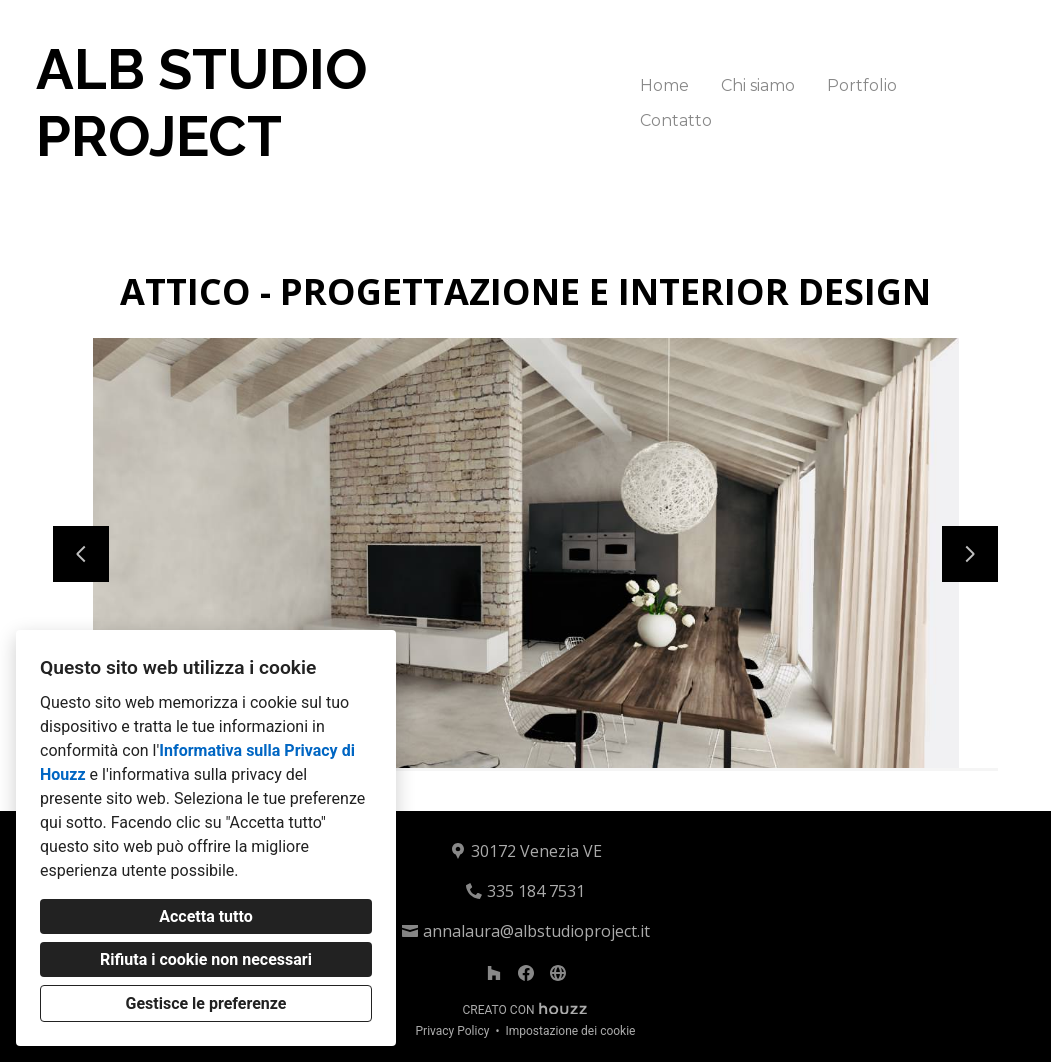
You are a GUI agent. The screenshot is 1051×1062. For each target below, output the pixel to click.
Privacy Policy (453, 1031)
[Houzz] (494, 973)
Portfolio (862, 85)
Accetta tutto (205, 916)
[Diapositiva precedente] (81, 554)
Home (664, 85)
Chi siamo (758, 85)
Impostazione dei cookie (570, 1031)
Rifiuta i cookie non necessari (206, 959)
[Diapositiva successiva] (970, 554)
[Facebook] (526, 973)
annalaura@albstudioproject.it (536, 931)
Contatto (676, 120)
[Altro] (558, 973)
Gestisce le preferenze (206, 1003)
